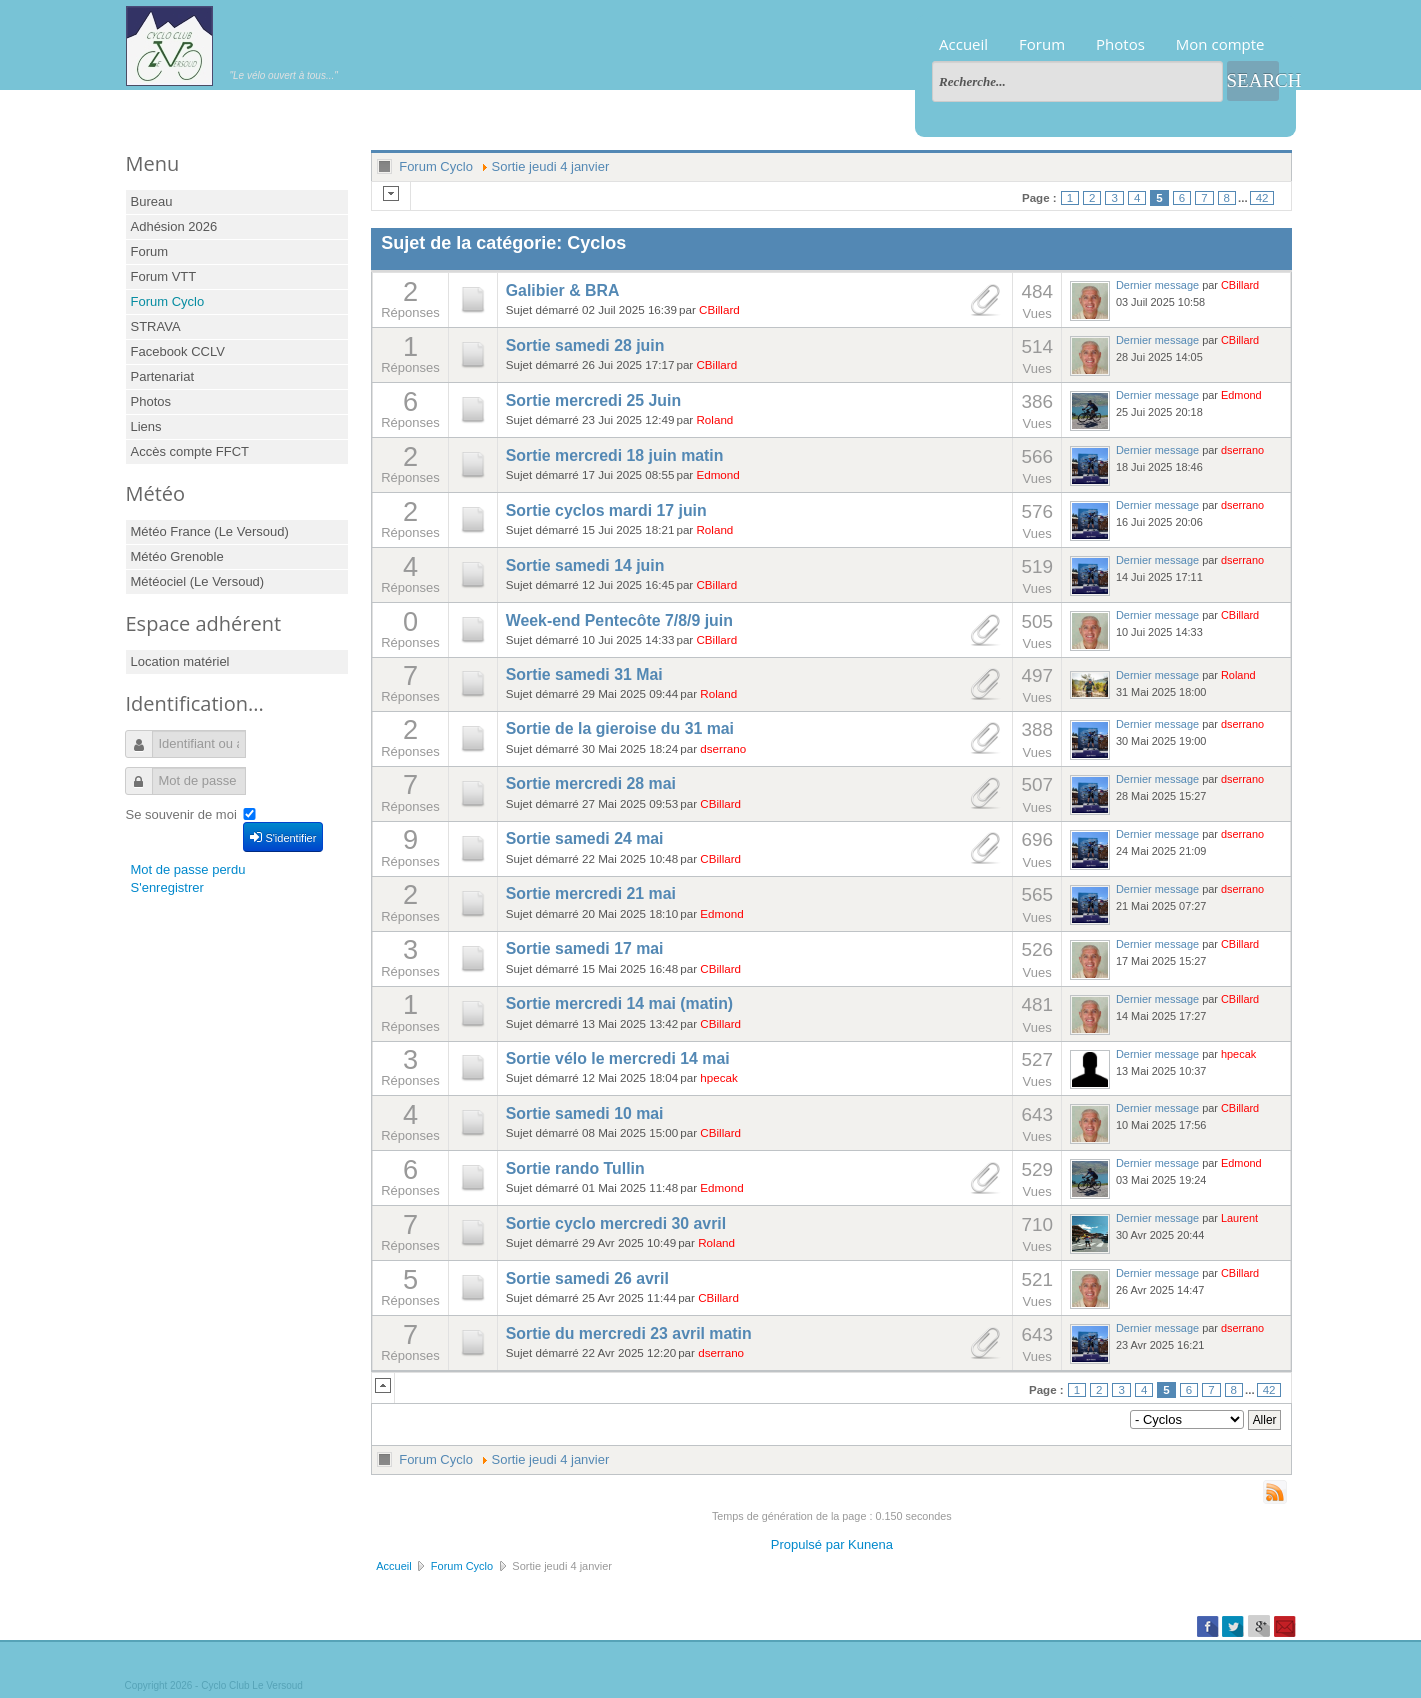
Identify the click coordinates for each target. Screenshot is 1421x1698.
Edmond (1241, 395)
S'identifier (283, 837)
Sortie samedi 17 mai (585, 948)
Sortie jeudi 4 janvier (551, 166)
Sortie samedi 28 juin (585, 345)
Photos (1120, 44)
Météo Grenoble (177, 556)
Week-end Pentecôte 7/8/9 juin (619, 620)
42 (1262, 198)
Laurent (1239, 1218)
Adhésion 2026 (174, 226)
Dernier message (1157, 285)
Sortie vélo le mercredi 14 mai (618, 1058)
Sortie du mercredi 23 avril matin (629, 1333)
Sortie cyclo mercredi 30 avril (616, 1223)
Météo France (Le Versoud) (210, 531)
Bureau (152, 201)
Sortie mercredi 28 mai (591, 783)
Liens (146, 426)
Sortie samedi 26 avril (587, 1278)
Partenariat (163, 376)
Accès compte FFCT (190, 451)
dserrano (1242, 450)
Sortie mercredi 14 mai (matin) (619, 1003)
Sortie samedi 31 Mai (584, 674)
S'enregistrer (167, 887)
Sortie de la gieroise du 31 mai (620, 728)
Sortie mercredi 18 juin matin (615, 455)
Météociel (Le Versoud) (198, 581)
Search (1253, 80)
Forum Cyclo (168, 301)
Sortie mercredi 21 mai (591, 893)
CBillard (719, 309)
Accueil (963, 44)
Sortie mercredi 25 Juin (593, 400)
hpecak (719, 1077)
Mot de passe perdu (188, 869)
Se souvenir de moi (181, 814)
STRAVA (156, 326)
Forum (1042, 44)
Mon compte (1220, 44)
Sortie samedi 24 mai (585, 838)
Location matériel (180, 661)
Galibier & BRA (563, 290)
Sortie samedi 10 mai (585, 1113)
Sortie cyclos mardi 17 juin (606, 510)
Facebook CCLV (178, 351)
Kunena (870, 1544)
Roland (714, 419)
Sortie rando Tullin (575, 1168)
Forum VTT (164, 276)
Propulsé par (809, 1544)
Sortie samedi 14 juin (585, 565)
